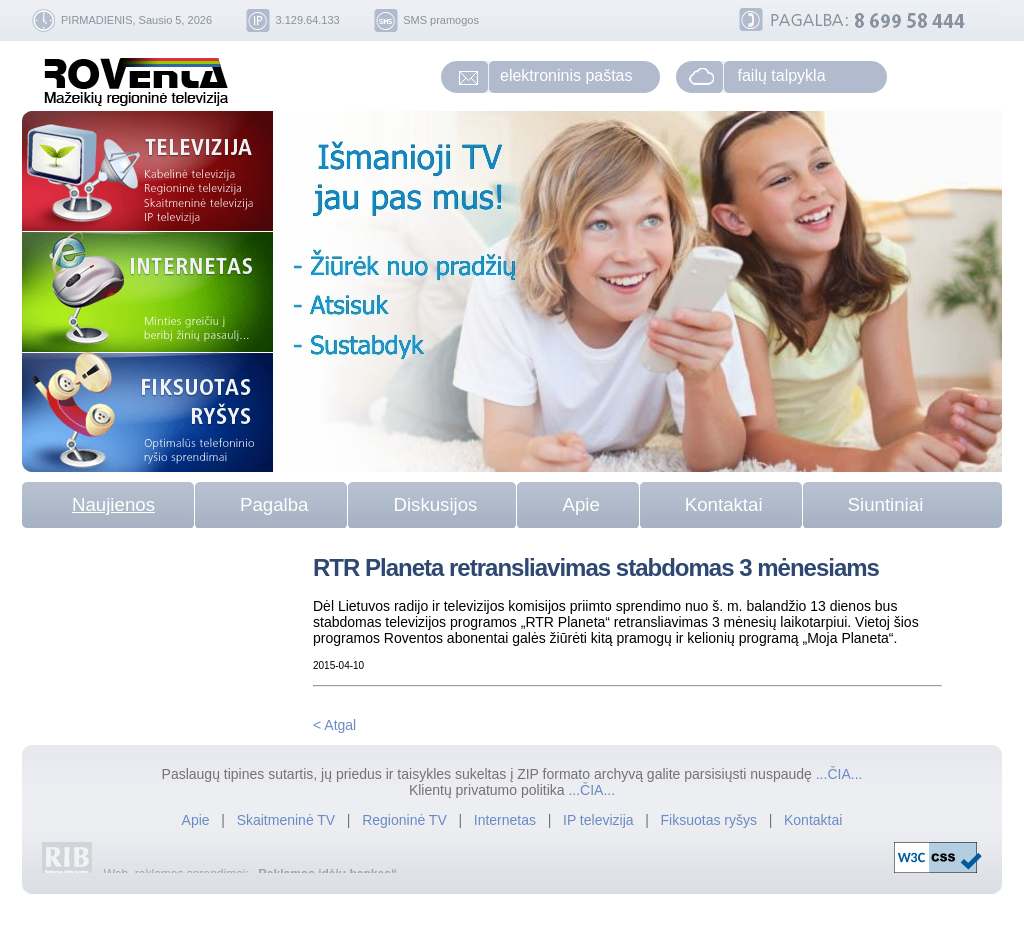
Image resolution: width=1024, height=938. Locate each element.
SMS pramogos (441, 20)
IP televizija (600, 820)
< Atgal (334, 725)
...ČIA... (839, 774)
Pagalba (274, 504)
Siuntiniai (886, 504)
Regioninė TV (406, 820)
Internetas (505, 820)
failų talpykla (782, 75)
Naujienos (113, 504)
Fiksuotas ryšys (709, 820)
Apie (580, 504)
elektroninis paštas (566, 75)
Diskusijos (435, 504)
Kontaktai (724, 504)
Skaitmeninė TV (288, 820)
